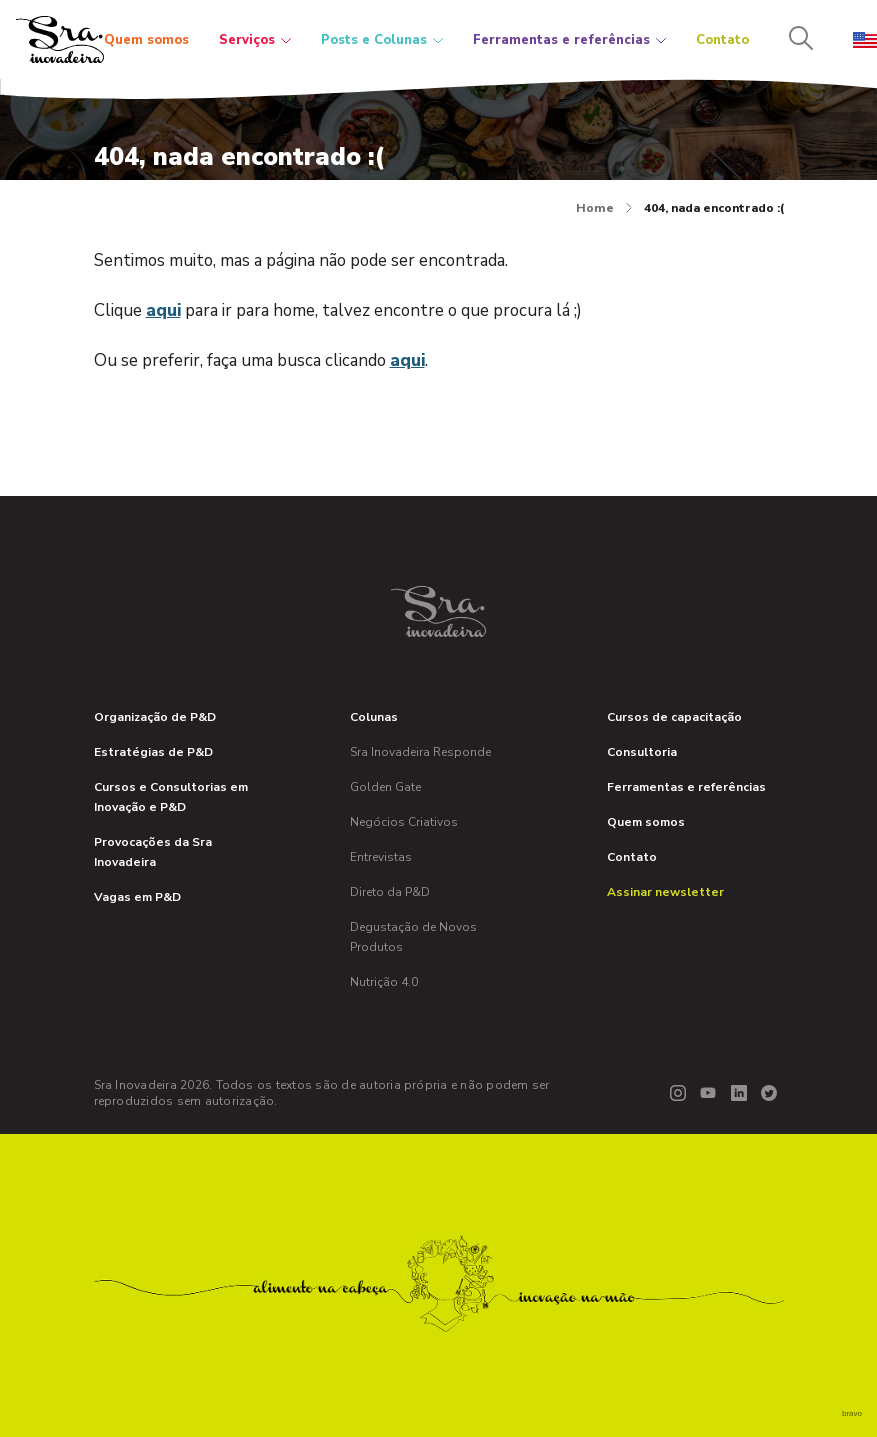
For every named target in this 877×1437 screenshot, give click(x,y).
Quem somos (146, 40)
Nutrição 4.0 (384, 982)
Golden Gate (385, 787)
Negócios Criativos (404, 822)
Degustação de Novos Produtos (413, 937)
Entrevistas (381, 857)
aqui (163, 310)
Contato (722, 40)
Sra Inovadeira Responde (420, 752)
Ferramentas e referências (569, 40)
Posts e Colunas (382, 40)
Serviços (255, 40)
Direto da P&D (390, 892)
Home (604, 208)
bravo (852, 1413)
